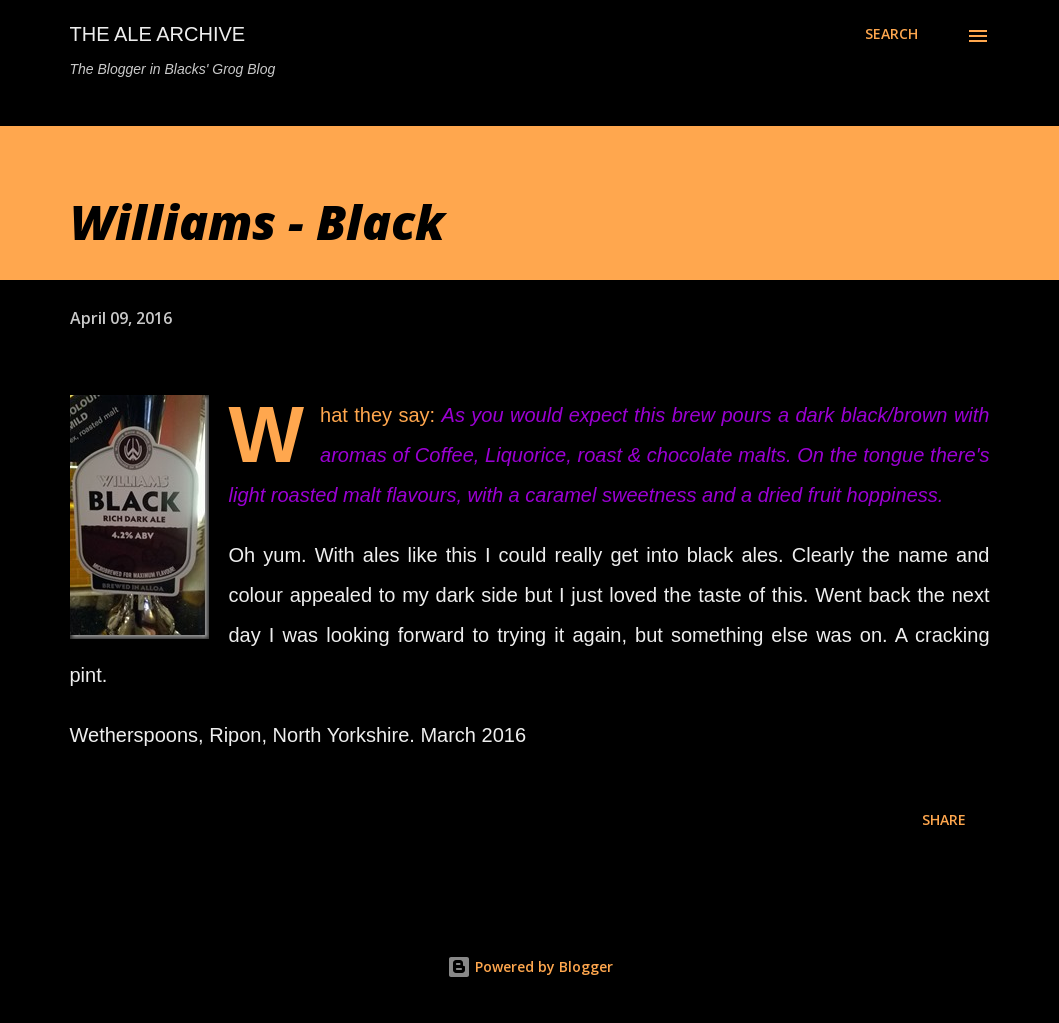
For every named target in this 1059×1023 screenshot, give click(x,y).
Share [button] (944, 819)
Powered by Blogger (530, 966)
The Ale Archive (158, 34)
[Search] (891, 34)
